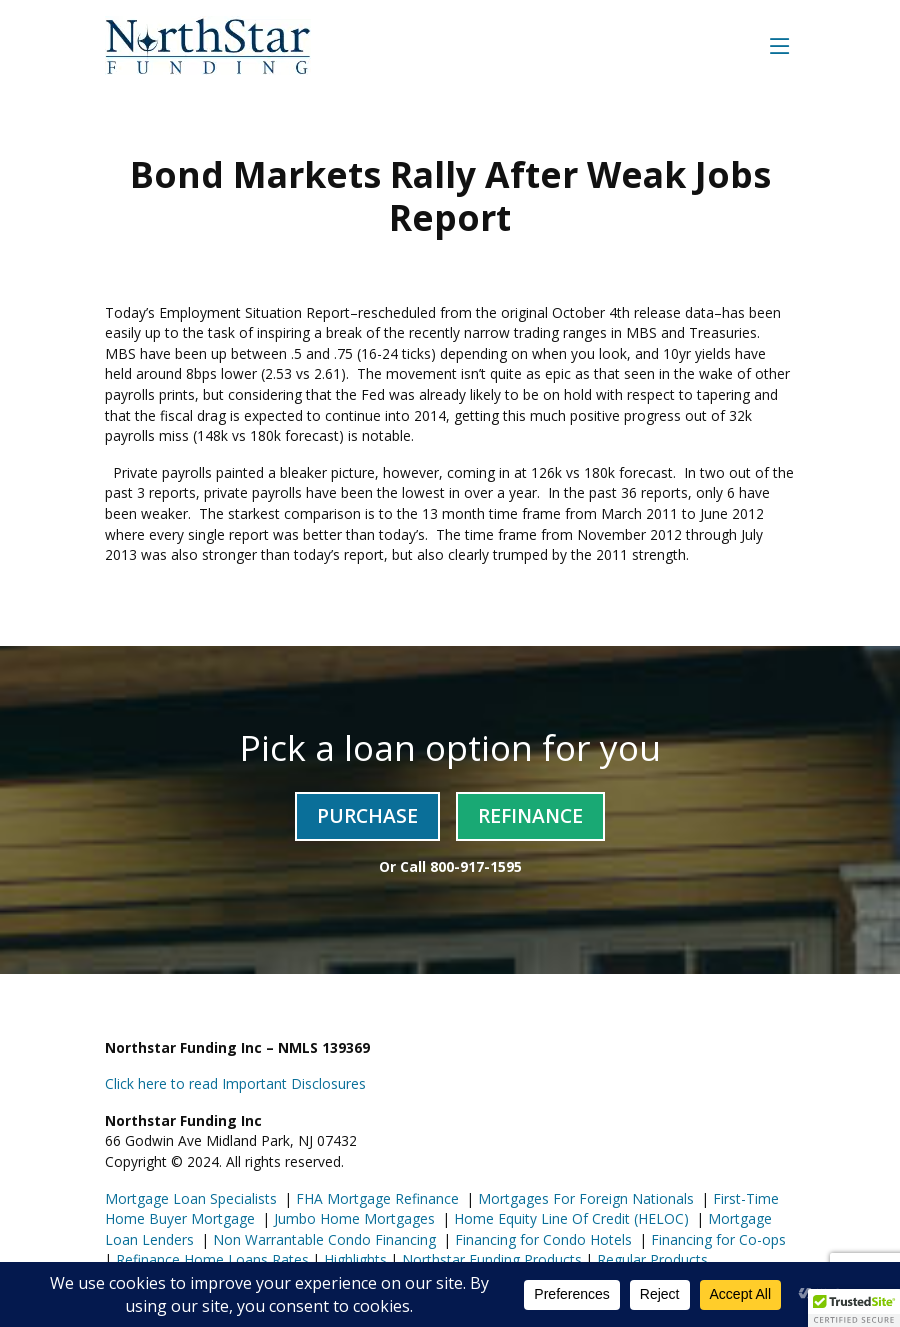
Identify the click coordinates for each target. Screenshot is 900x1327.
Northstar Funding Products (490, 1259)
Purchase (367, 815)
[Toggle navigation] (780, 45)
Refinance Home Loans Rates (210, 1259)
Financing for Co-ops (716, 1239)
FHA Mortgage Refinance (377, 1198)
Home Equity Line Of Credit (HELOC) (569, 1218)
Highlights (355, 1259)
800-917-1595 (476, 866)
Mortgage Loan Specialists (191, 1198)
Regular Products (650, 1259)
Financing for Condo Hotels (541, 1239)
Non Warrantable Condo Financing (322, 1239)
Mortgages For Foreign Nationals (584, 1198)
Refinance (530, 815)
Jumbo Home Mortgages (352, 1218)
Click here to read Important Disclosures (235, 1083)
